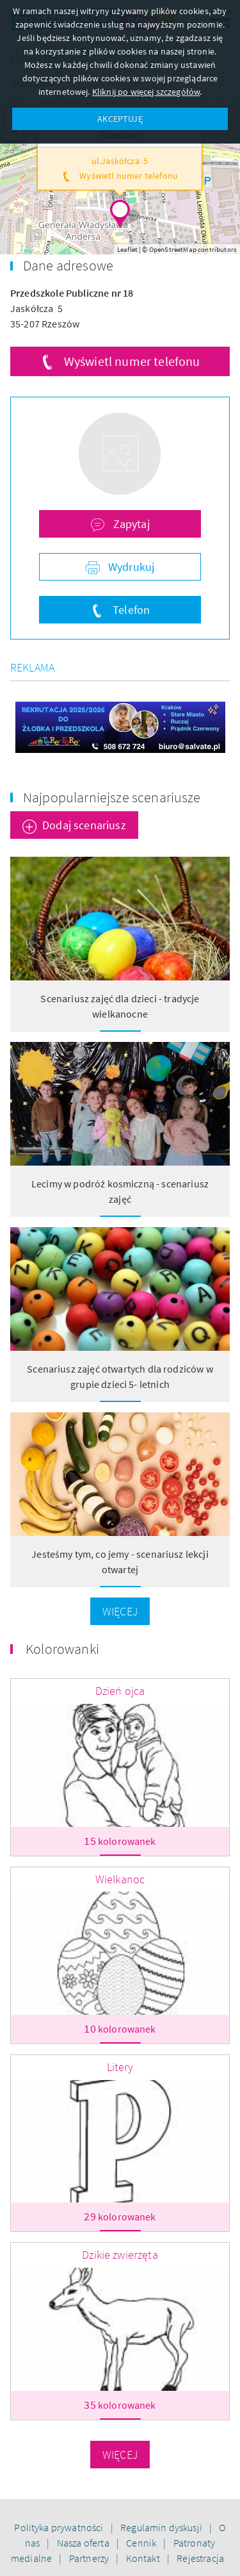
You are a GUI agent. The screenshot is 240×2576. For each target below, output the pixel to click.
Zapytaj (129, 523)
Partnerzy (90, 2558)
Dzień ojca (120, 1690)
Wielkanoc (120, 1879)
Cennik (142, 2542)
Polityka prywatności (59, 2527)
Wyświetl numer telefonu (132, 361)
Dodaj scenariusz (84, 825)
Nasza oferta (84, 2542)
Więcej (120, 1611)
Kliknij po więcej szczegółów (146, 91)
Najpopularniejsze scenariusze (112, 797)
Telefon (130, 609)
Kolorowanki (62, 1649)
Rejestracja (200, 2558)
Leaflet (127, 249)
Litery (120, 2067)
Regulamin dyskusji (162, 2527)
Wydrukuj (130, 566)
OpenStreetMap (172, 249)
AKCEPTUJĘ (119, 118)
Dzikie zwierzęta (120, 2254)
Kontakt (144, 2558)
